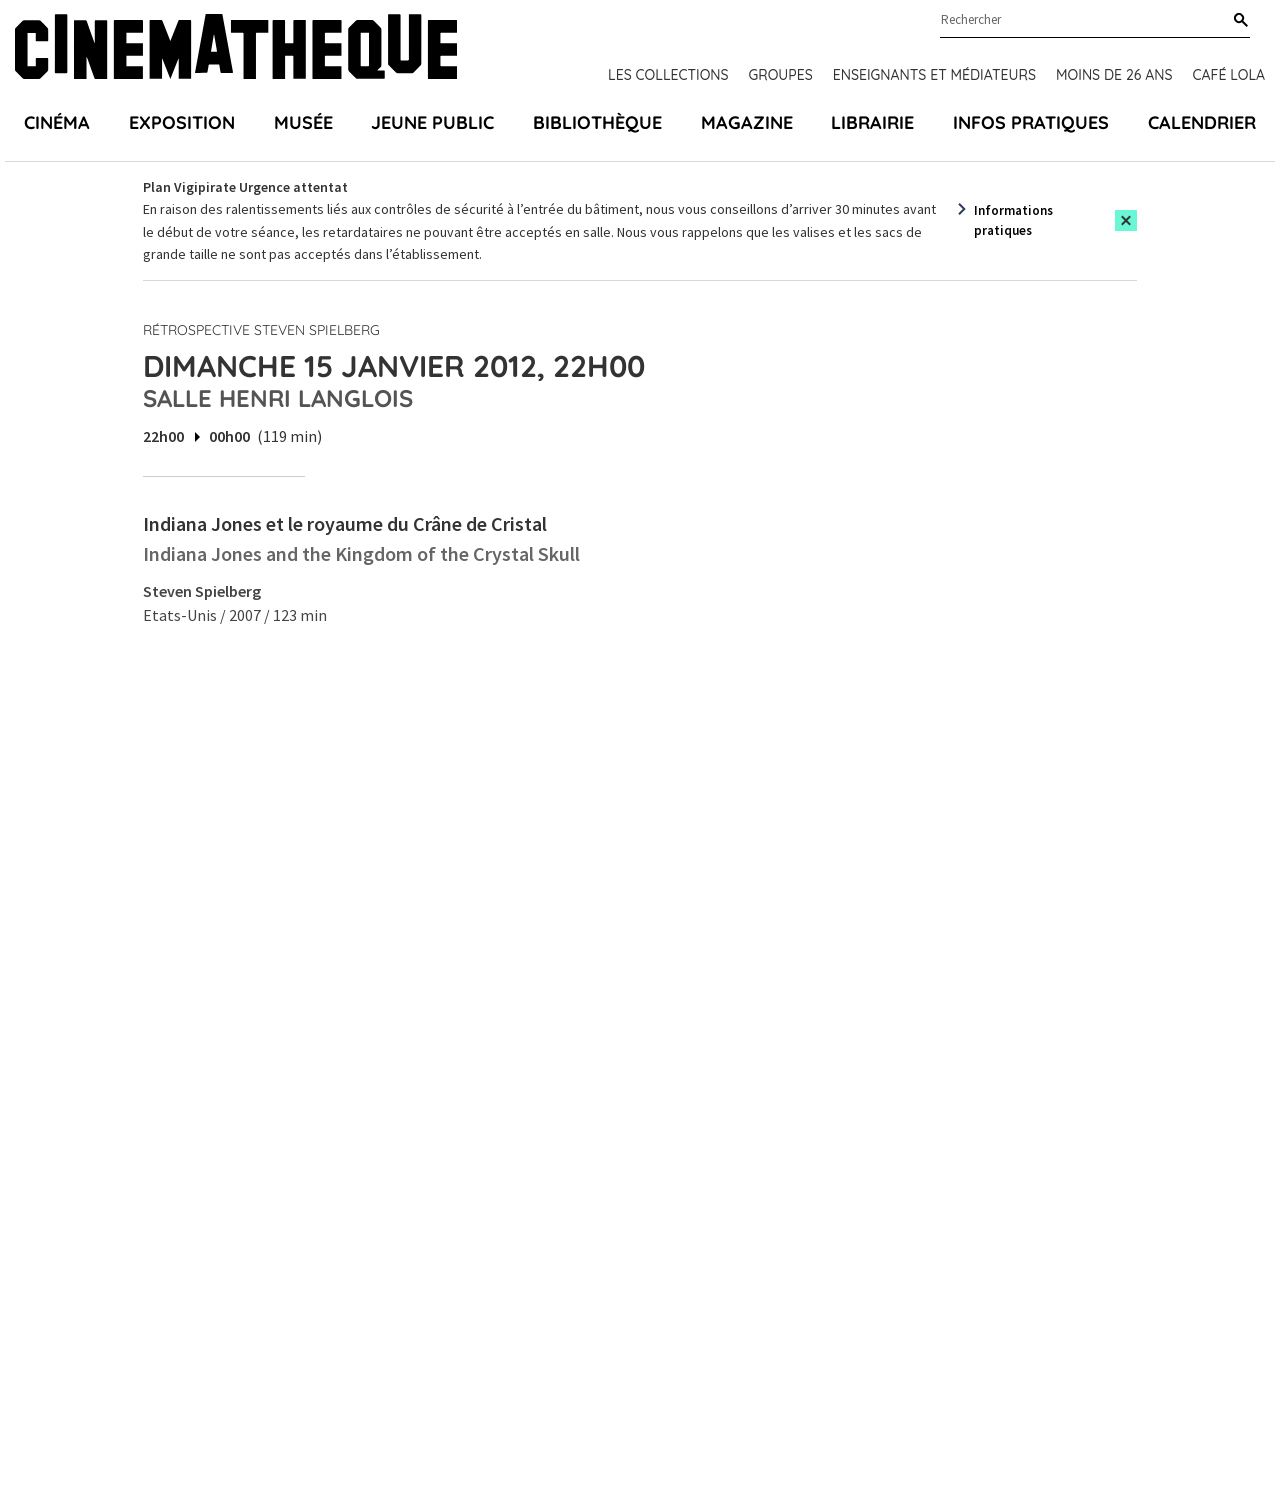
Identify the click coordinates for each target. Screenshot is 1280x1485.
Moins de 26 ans (1114, 75)
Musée (303, 122)
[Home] (236, 49)
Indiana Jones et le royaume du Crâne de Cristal (345, 523)
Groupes (781, 75)
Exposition (182, 122)
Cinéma (57, 122)
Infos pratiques (1031, 122)
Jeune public (432, 122)
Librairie (872, 122)
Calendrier (1202, 122)
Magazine (747, 122)
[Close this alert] (1126, 220)
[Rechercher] (1237, 21)
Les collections (668, 75)
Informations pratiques (1013, 220)
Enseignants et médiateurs (934, 75)
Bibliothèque (597, 122)
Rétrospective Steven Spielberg (261, 330)
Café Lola (1228, 75)
